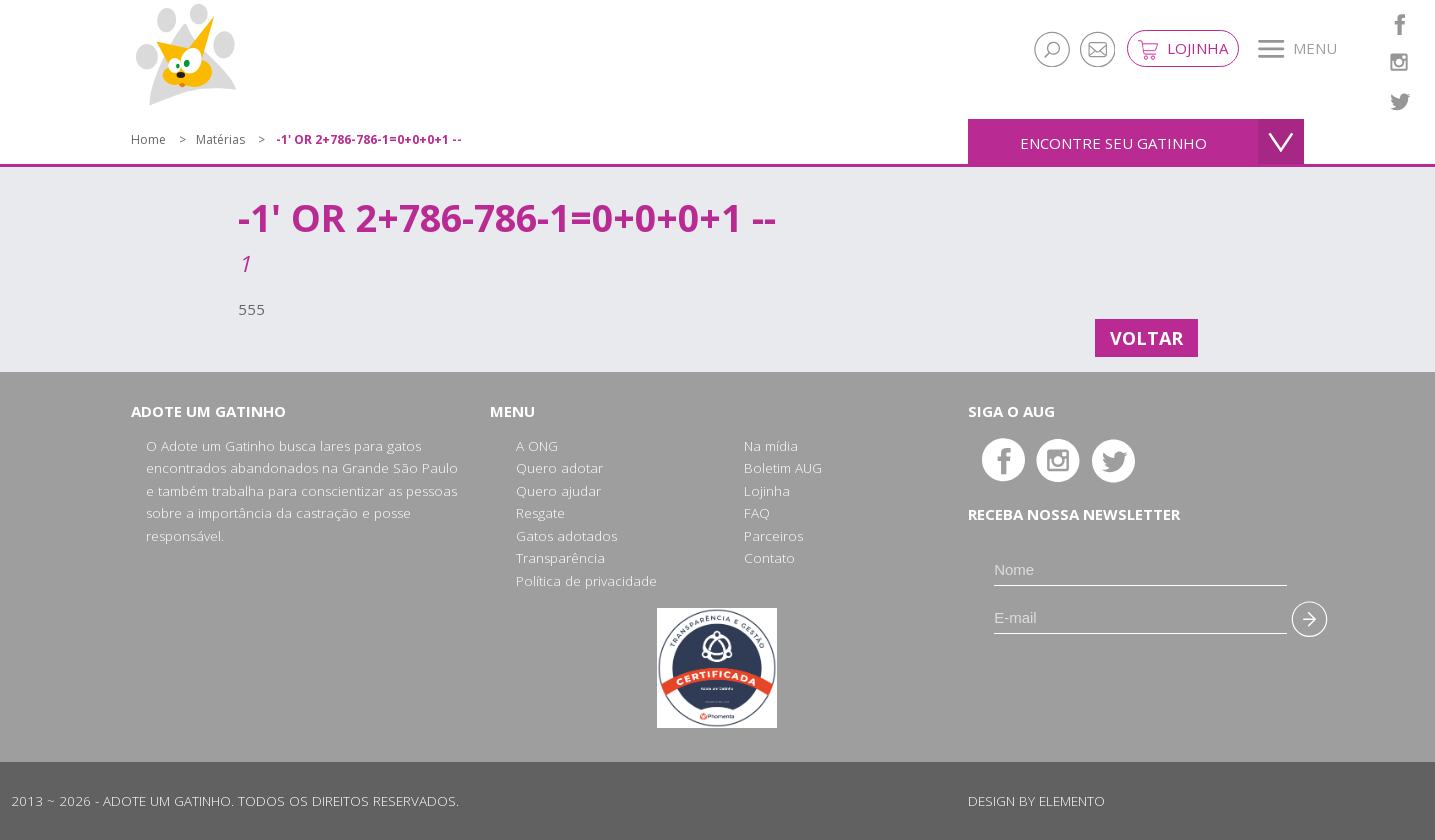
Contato (769, 558)
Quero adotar (559, 468)
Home (148, 139)
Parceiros (773, 536)
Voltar (1146, 338)
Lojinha (1183, 49)
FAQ (757, 513)
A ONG (537, 446)
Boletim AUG (783, 468)
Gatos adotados (566, 536)
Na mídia (771, 446)
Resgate (540, 513)
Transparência (560, 558)
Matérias (220, 139)
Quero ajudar (558, 491)
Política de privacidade (586, 581)
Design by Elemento (1036, 801)
